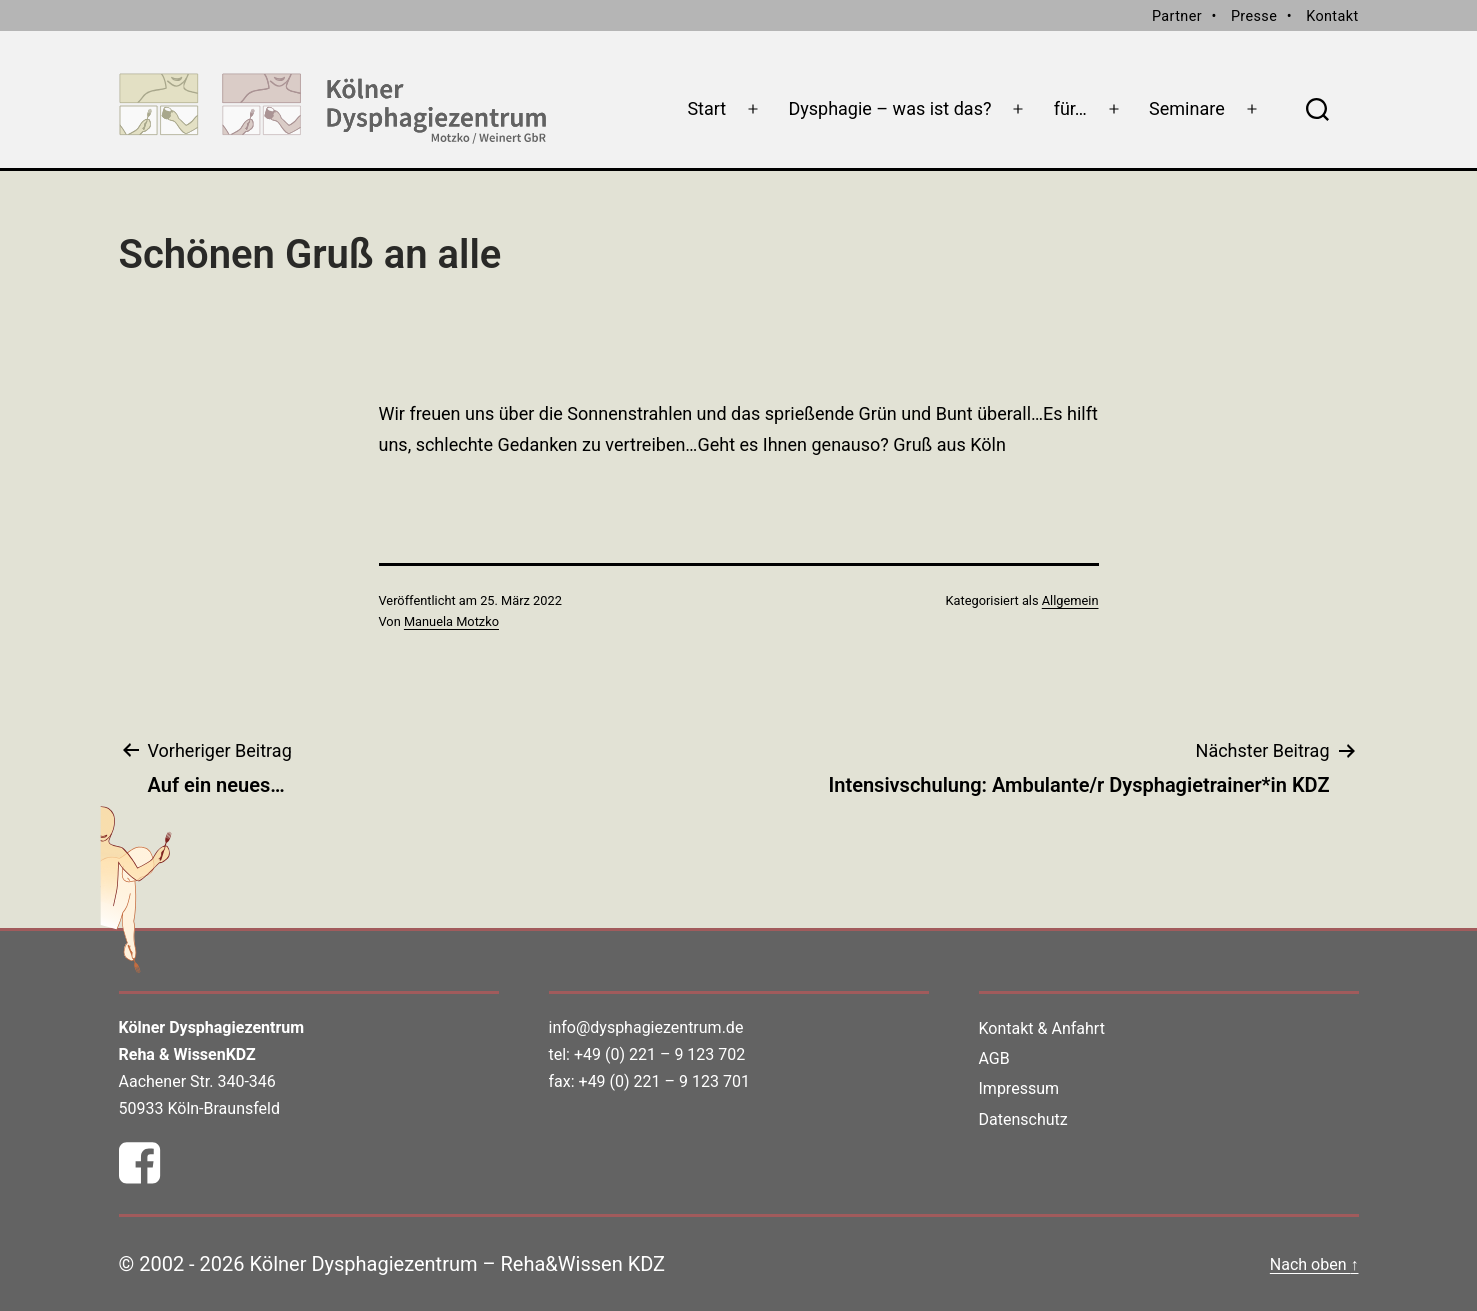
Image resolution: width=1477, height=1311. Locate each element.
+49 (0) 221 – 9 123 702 (659, 1054)
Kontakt (1332, 16)
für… (1070, 108)
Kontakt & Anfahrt (1042, 1028)
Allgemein (1070, 600)
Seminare (1187, 108)
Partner (1177, 16)
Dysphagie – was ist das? (889, 108)
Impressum (1019, 1088)
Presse (1254, 16)
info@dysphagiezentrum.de (646, 1027)
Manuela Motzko (451, 621)
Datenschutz (1023, 1119)
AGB (994, 1058)
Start (706, 108)
